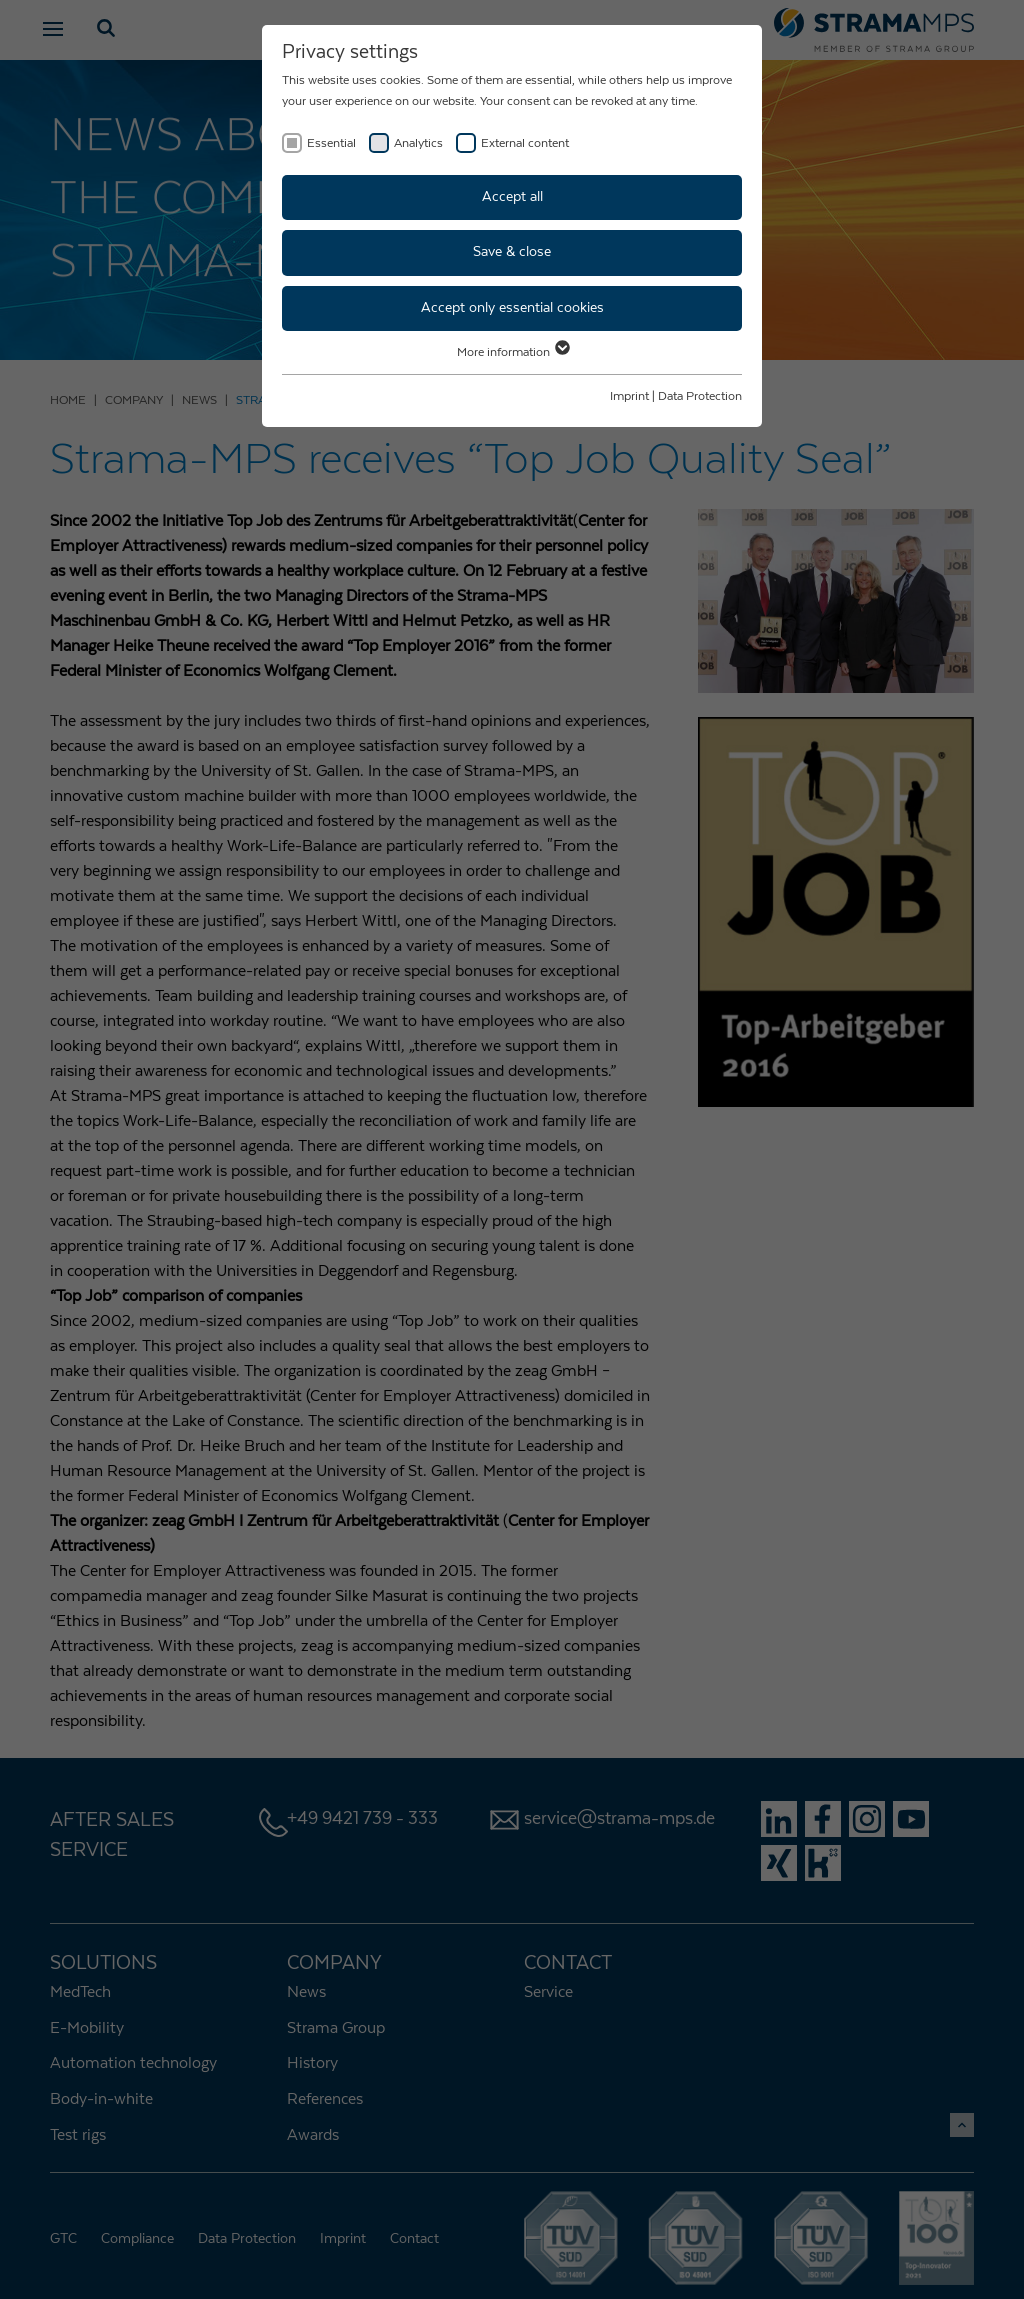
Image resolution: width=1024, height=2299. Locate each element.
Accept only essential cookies (512, 308)
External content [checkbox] (525, 143)
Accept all (512, 197)
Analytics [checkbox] (418, 143)
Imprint (629, 396)
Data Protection (700, 396)
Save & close (512, 252)
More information (512, 352)
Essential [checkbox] (331, 143)
